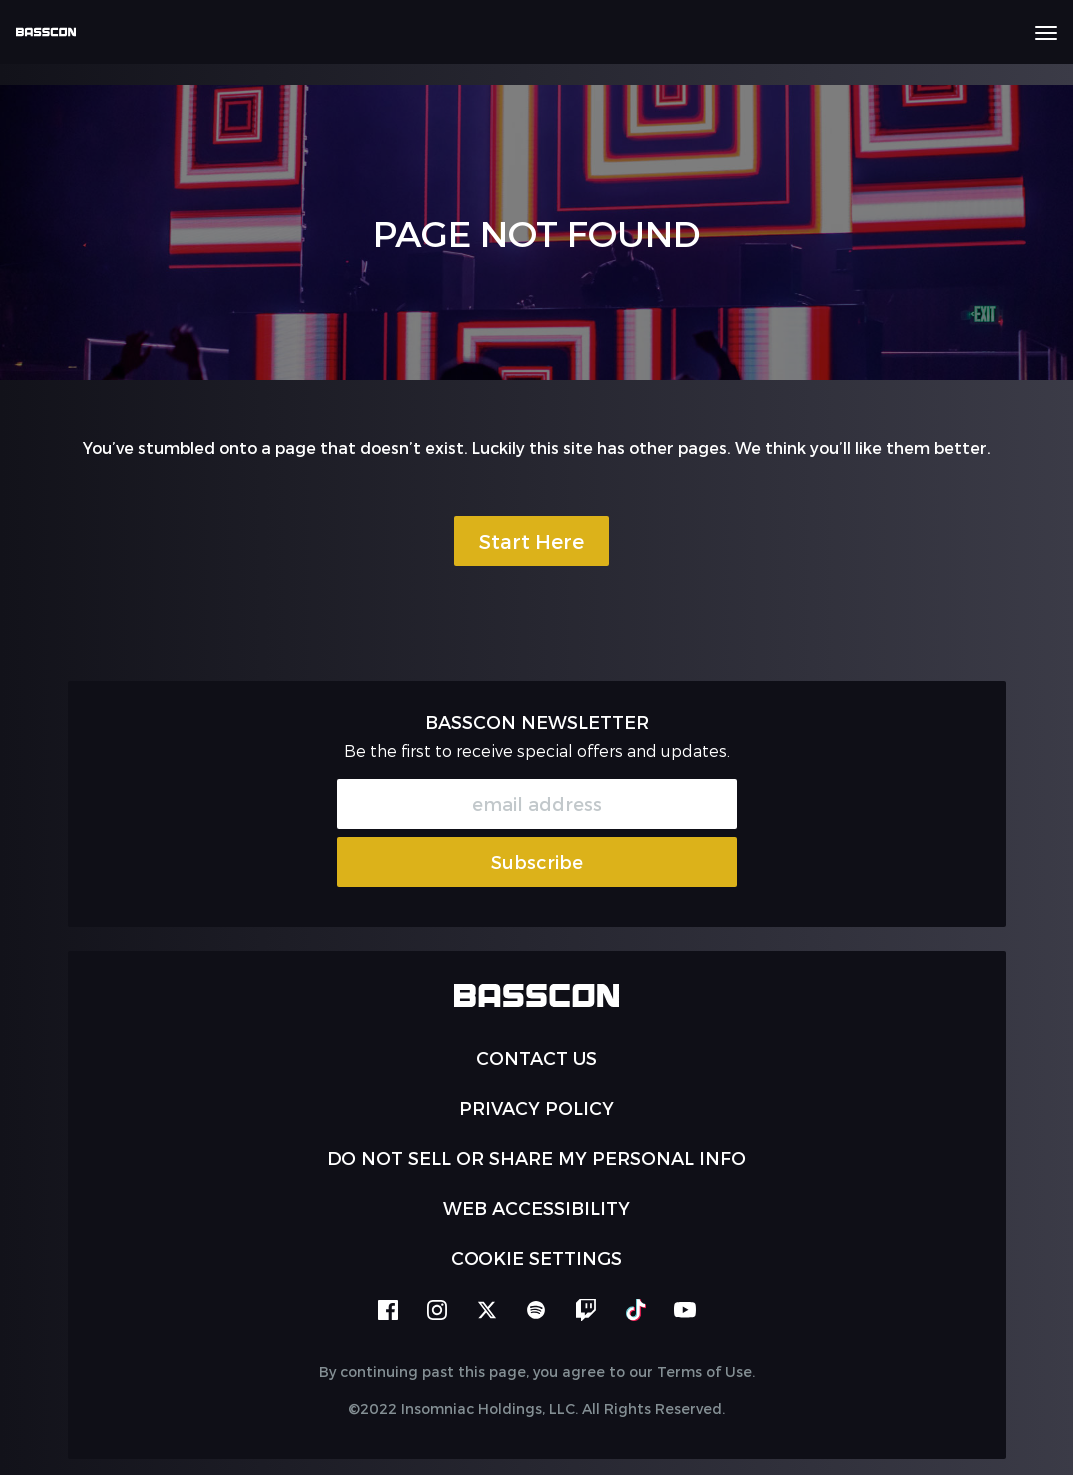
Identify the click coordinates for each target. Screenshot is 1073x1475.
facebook (388, 1310)
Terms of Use (704, 1371)
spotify (536, 1310)
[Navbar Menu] (1046, 33)
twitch (586, 1310)
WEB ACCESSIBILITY (536, 1207)
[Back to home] (53, 32)
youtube (685, 1310)
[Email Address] (537, 804)
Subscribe (537, 861)
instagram (437, 1310)
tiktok (636, 1310)
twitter (487, 1310)
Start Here (531, 541)
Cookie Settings (536, 1257)
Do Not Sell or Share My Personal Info (536, 1157)
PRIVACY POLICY (536, 1107)
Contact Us (536, 1057)
